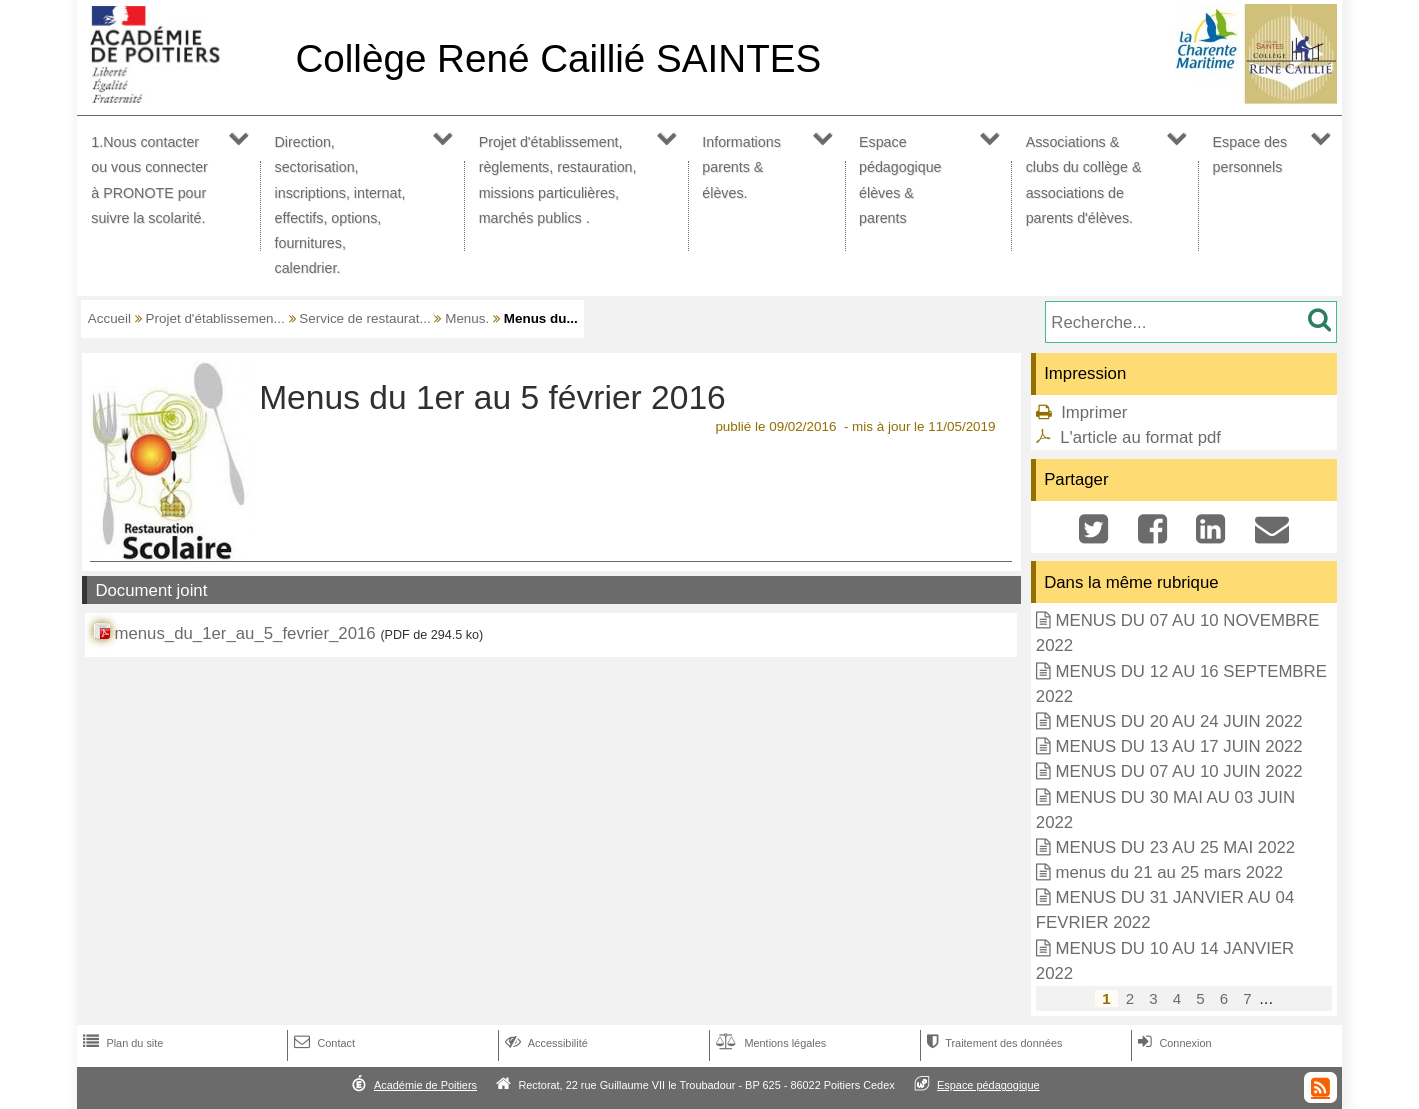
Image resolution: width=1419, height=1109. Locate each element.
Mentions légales (769, 1043)
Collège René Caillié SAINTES (558, 58)
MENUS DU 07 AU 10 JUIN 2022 (1178, 771)
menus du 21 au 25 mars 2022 (1169, 872)
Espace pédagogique (988, 1085)
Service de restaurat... (364, 318)
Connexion (1172, 1043)
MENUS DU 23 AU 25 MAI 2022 (1175, 847)
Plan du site (121, 1043)
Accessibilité (544, 1043)
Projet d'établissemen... (215, 318)
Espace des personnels (1250, 154)
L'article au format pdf (1140, 437)
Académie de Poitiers (425, 1085)
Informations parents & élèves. (741, 167)
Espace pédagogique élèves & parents (900, 180)
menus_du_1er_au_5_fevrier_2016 (244, 633)
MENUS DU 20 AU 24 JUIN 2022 (1178, 721)
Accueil (109, 318)
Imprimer (1094, 412)
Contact (322, 1043)
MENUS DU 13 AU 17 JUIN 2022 (1178, 746)
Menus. (467, 318)
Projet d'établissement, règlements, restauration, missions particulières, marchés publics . (558, 180)
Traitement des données (992, 1043)
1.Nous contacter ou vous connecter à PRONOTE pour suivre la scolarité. (149, 180)
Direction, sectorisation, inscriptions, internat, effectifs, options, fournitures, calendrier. (340, 205)
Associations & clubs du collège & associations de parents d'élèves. (1084, 180)
